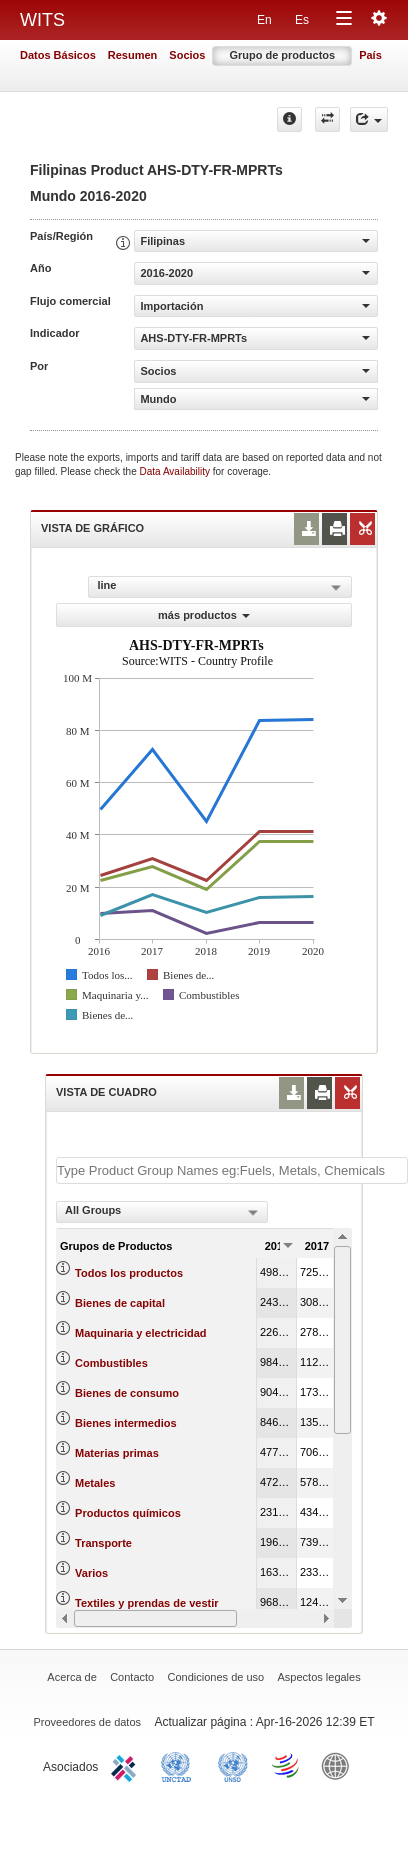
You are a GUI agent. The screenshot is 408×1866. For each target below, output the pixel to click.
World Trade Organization (287, 1765)
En (264, 20)
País (370, 55)
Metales (95, 1483)
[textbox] (232, 1170)
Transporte (103, 1543)
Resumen (133, 55)
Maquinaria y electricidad (140, 1333)
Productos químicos (128, 1513)
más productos (204, 615)
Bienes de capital (120, 1303)
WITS (42, 20)
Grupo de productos (282, 55)
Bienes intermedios (125, 1423)
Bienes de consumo (127, 1393)
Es (302, 20)
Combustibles (111, 1363)
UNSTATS (233, 1765)
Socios (187, 55)
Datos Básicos (58, 55)
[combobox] (162, 1212)
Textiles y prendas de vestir (146, 1603)
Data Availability (176, 471)
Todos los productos (129, 1273)
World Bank (340, 1765)
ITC (127, 1765)
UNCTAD (180, 1765)
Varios (91, 1573)
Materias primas (117, 1453)
